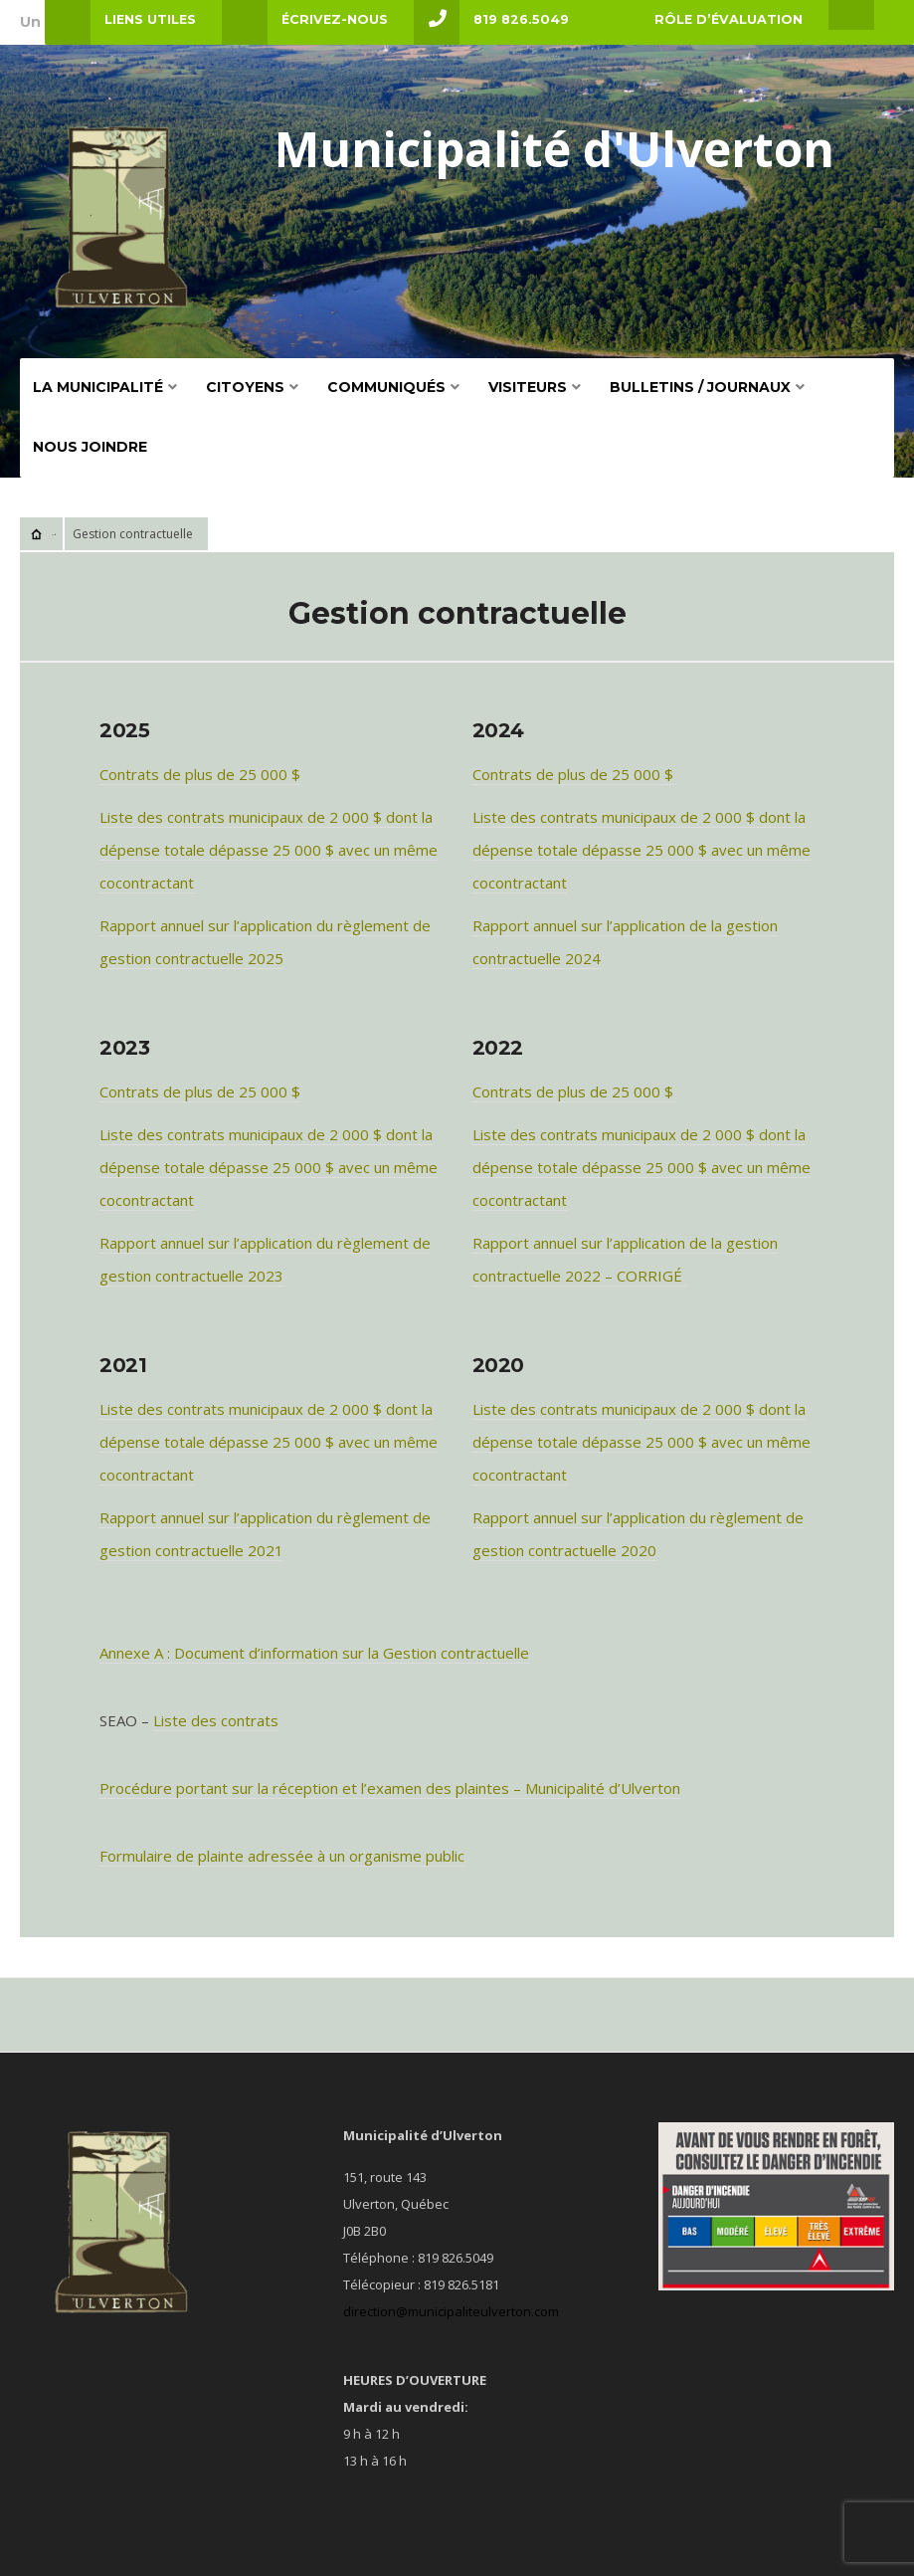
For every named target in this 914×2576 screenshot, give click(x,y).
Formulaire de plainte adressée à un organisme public (281, 1856)
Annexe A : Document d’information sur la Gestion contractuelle (314, 1653)
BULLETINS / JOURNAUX (700, 387)
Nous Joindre (90, 447)
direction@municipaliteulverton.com (451, 2311)
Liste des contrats (215, 1720)
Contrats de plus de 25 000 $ (574, 1091)
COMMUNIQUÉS (386, 387)
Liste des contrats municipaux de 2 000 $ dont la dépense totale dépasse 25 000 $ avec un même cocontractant (268, 1167)
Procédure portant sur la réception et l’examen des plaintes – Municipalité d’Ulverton (389, 1788)
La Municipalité (98, 387)
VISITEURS (527, 387)
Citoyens (245, 387)
